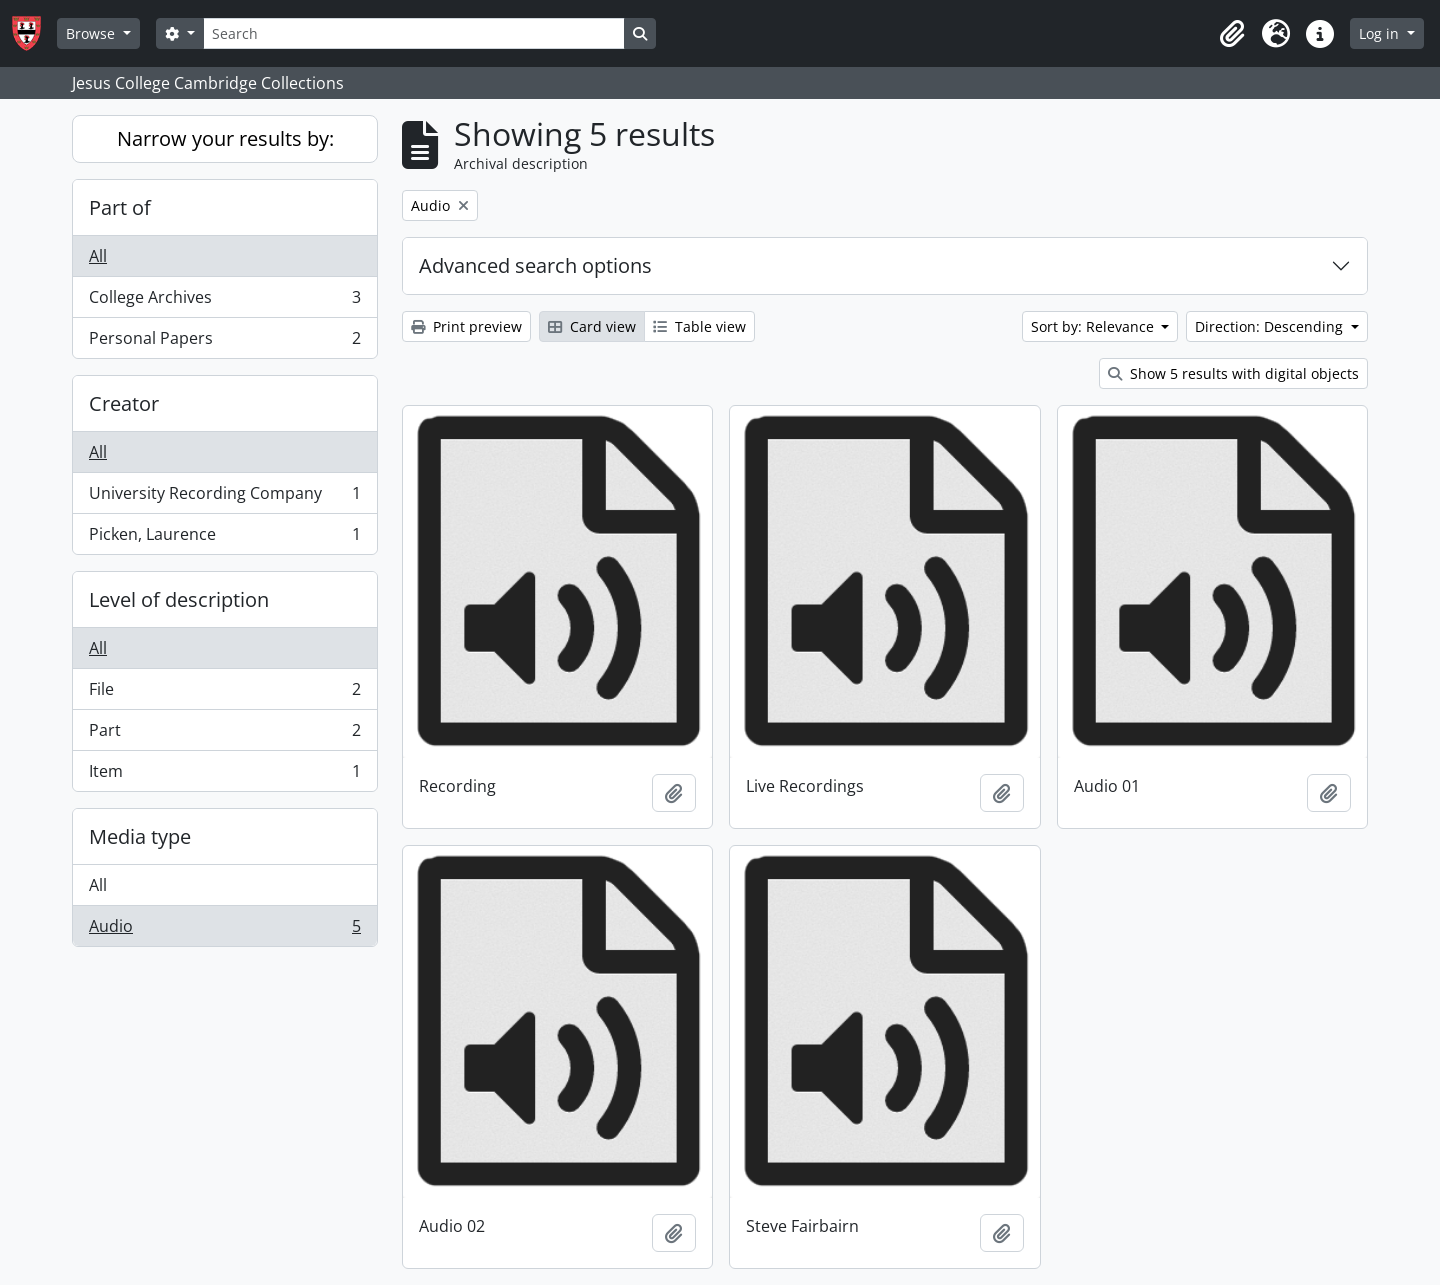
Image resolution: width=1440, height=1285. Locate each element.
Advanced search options (535, 265)
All (98, 256)
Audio (224, 930)
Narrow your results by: (225, 138)
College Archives (224, 301)
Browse (92, 33)
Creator (124, 403)
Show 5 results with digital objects (1233, 373)
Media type (140, 836)
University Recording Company (224, 497)
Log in (1381, 33)
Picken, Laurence (224, 538)
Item (224, 775)
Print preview (466, 326)
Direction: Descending (1271, 326)
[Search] (414, 33)
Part (224, 734)
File (224, 693)
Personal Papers (224, 342)
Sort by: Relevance (1094, 326)
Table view (699, 326)
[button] (1232, 34)
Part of (120, 207)
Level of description (179, 599)
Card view (592, 326)
